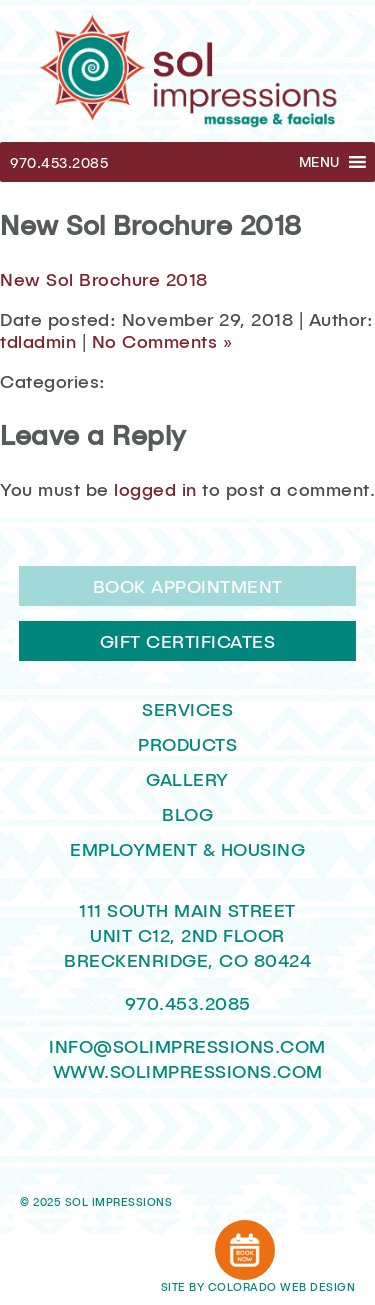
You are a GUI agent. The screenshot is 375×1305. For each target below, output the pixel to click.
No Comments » (162, 341)
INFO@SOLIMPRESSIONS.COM (187, 1046)
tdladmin (38, 341)
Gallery (187, 779)
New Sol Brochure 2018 (104, 279)
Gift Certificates (188, 641)
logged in (155, 489)
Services (187, 709)
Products (187, 744)
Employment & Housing (187, 849)
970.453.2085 (59, 162)
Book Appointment (188, 586)
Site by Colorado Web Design (258, 1287)
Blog (187, 814)
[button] (319, 162)
